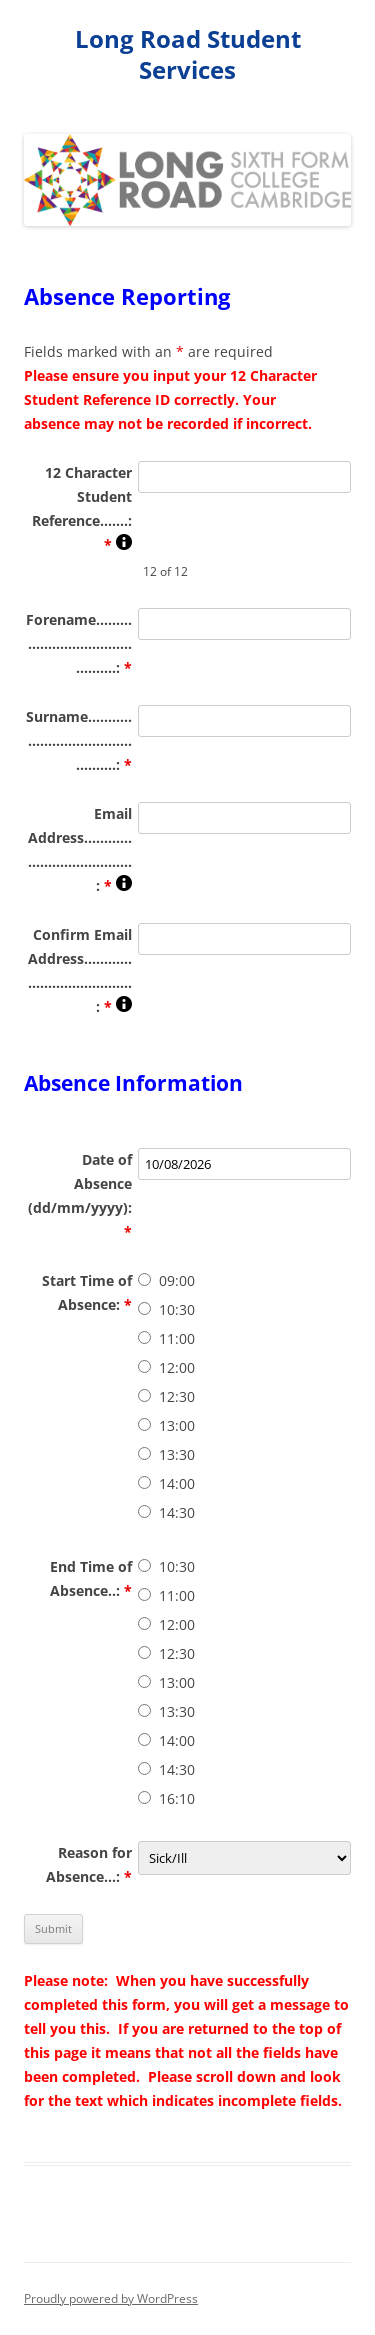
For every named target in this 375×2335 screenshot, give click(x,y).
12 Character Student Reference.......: (82, 508)
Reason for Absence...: (89, 1864)
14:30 (177, 1512)
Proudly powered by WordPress (111, 2298)
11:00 (177, 1338)
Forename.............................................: (79, 643)
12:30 (177, 1396)
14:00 (177, 1483)
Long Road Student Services (188, 55)
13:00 (177, 1425)
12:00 (177, 1367)
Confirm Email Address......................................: (80, 970)
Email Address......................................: (80, 849)
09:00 (177, 1280)
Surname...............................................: (79, 740)
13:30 (177, 1454)
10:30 (177, 1309)
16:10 (177, 1798)
